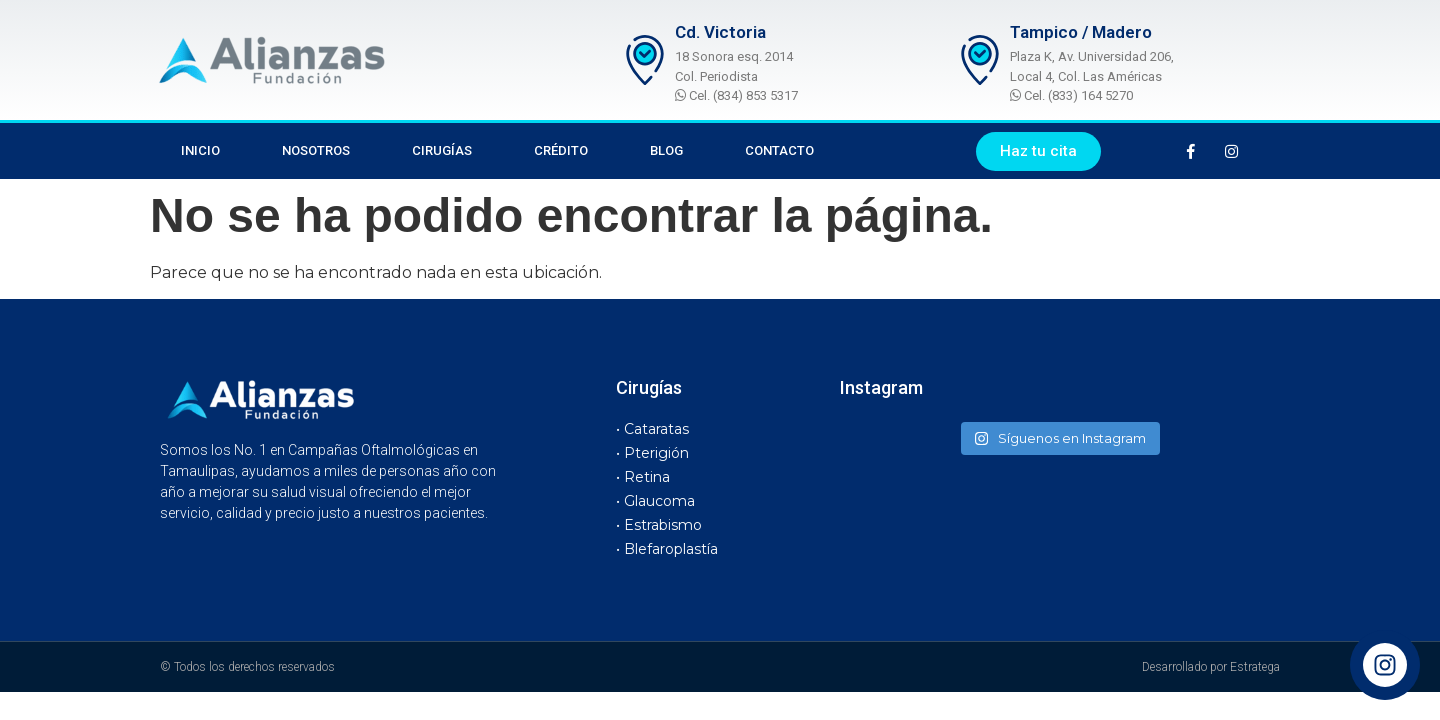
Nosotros (316, 150)
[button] (1038, 151)
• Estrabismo (659, 525)
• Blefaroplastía (667, 549)
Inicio (200, 150)
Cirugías (442, 150)
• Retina (643, 477)
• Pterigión (652, 453)
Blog (666, 150)
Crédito (561, 150)
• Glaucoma (655, 501)
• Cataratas (652, 429)
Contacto (779, 150)
